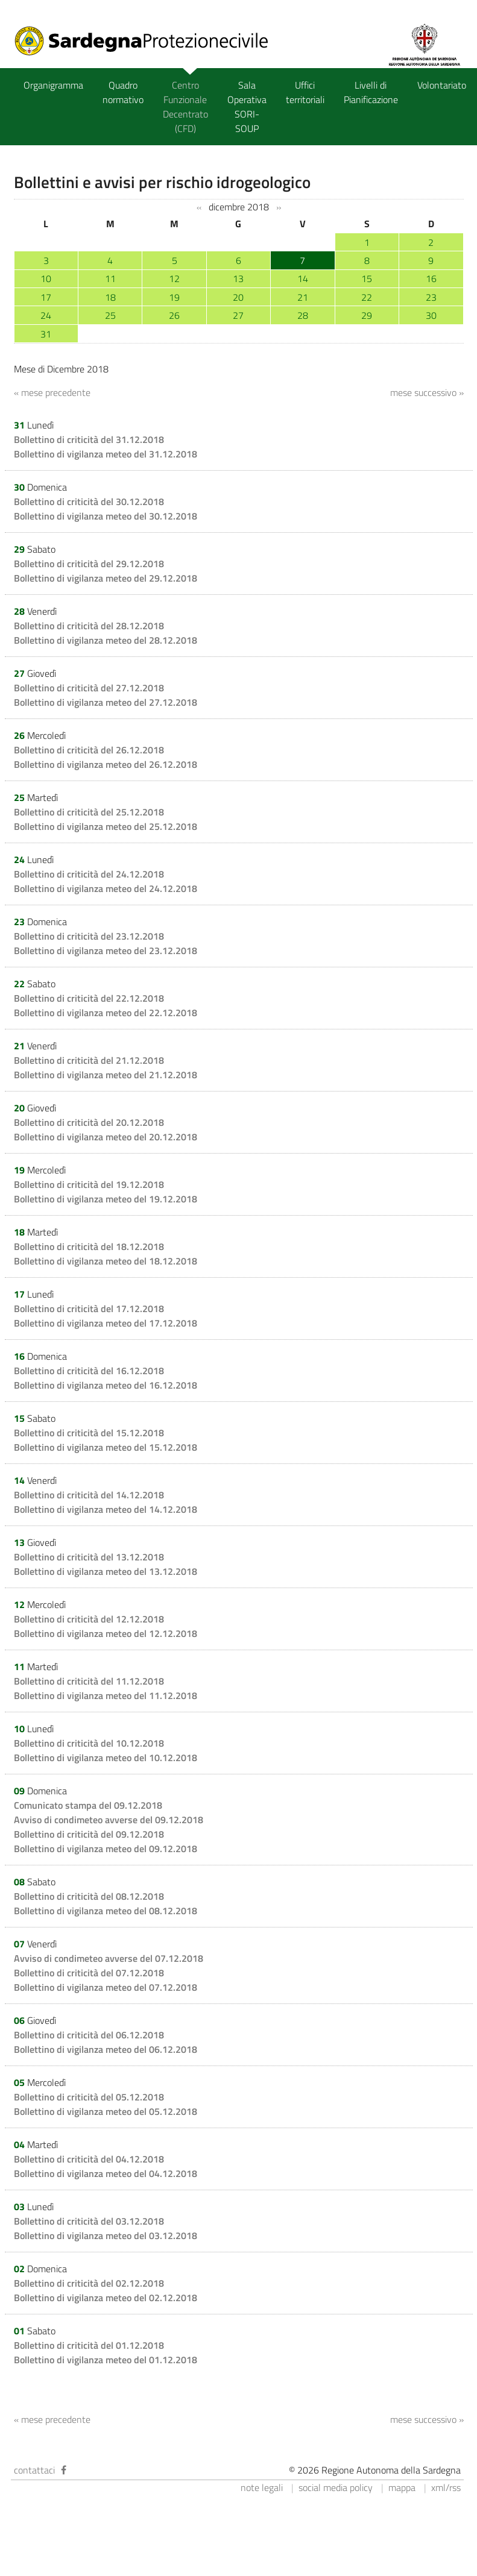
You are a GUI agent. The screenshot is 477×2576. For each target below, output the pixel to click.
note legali (262, 2487)
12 (174, 278)
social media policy (336, 2487)
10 (45, 278)
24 (45, 315)
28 (302, 315)
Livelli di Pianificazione (371, 92)
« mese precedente (52, 392)
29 (366, 315)
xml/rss (446, 2487)
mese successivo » (427, 392)
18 (110, 297)
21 (302, 297)
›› (278, 207)
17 (45, 297)
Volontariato (441, 85)
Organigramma (53, 85)
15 (366, 278)
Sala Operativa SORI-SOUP (247, 107)
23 (431, 297)
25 (110, 315)
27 (238, 315)
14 (302, 278)
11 (110, 278)
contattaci (34, 2470)
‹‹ (199, 207)
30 (431, 315)
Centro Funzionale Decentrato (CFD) (185, 107)
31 (45, 334)
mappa (401, 2487)
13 (238, 278)
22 (366, 297)
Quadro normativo (123, 92)
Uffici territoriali (305, 92)
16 (431, 278)
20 (238, 297)
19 (174, 297)
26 (174, 315)
